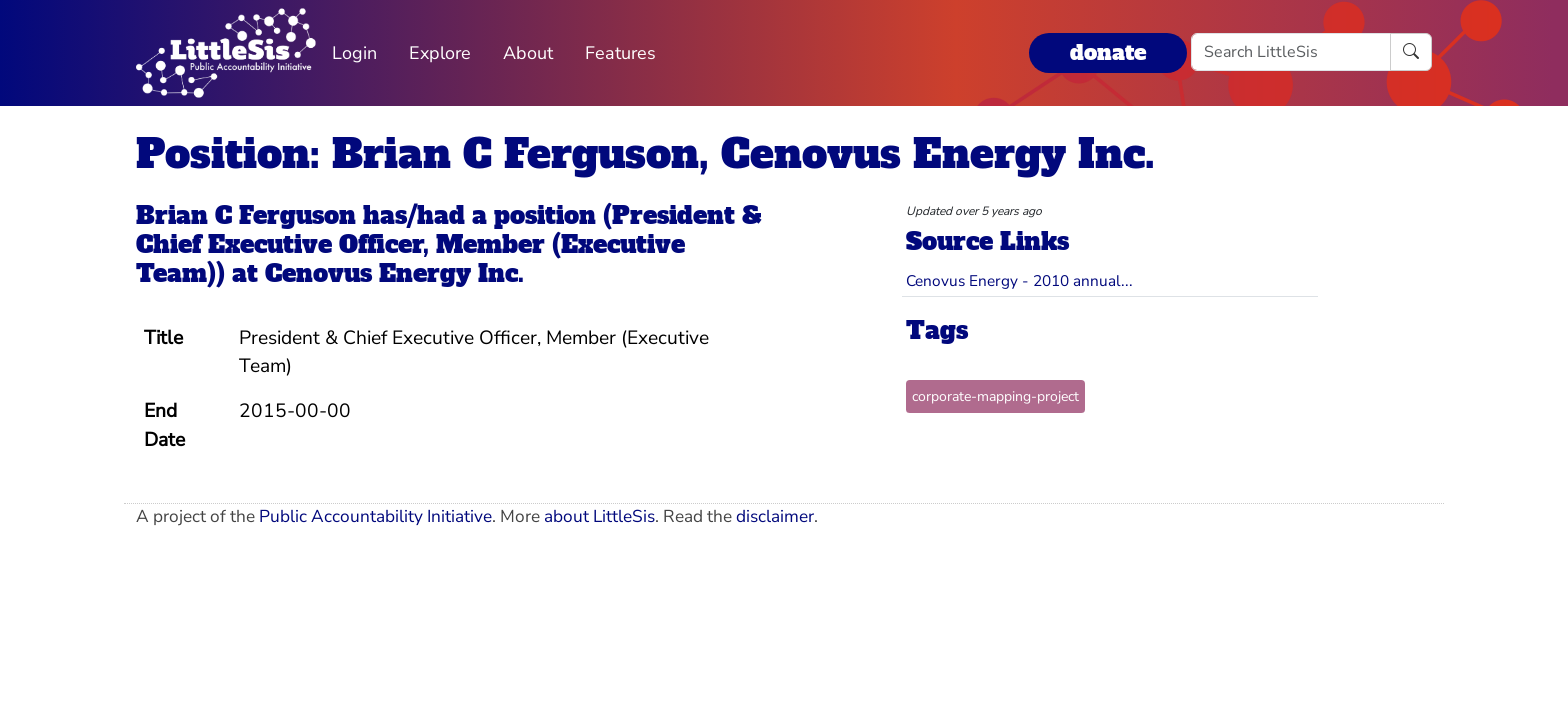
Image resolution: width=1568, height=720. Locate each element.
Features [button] (620, 53)
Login (354, 53)
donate (1108, 52)
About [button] (528, 53)
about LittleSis (599, 516)
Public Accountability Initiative (375, 516)
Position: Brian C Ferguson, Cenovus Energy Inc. (645, 154)
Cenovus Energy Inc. (394, 273)
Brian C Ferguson (246, 215)
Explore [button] (440, 53)
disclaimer (775, 516)
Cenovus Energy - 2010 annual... (1019, 280)
